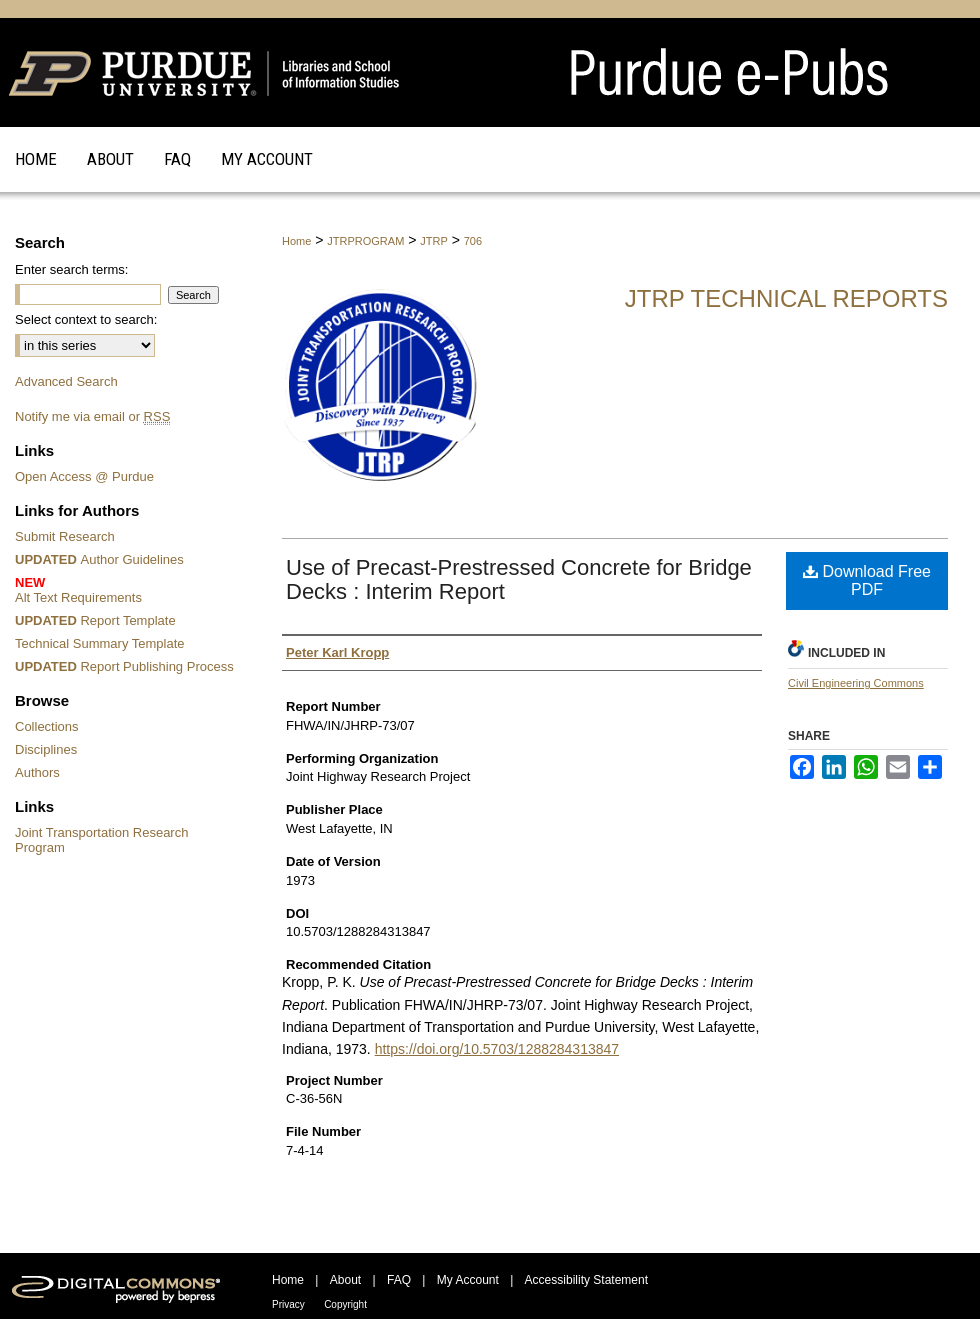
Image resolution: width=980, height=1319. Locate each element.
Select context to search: (86, 319)
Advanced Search (66, 381)
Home (296, 241)
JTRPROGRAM (365, 241)
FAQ (399, 1280)
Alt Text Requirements (127, 590)
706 (473, 241)
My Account (468, 1280)
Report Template (95, 620)
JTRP (434, 241)
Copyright (345, 1304)
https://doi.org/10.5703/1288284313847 (497, 1049)
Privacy (288, 1304)
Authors (37, 772)
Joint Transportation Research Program (101, 840)
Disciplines (46, 749)
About (345, 1280)
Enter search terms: (71, 269)
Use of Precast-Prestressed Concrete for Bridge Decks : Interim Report (519, 579)
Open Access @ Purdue (84, 476)
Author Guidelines (99, 559)
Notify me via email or (92, 416)
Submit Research (65, 536)
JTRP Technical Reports (786, 298)
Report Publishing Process (124, 666)
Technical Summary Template (100, 643)
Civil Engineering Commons (856, 683)
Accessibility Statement (586, 1280)
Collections (47, 726)
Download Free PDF (867, 580)
